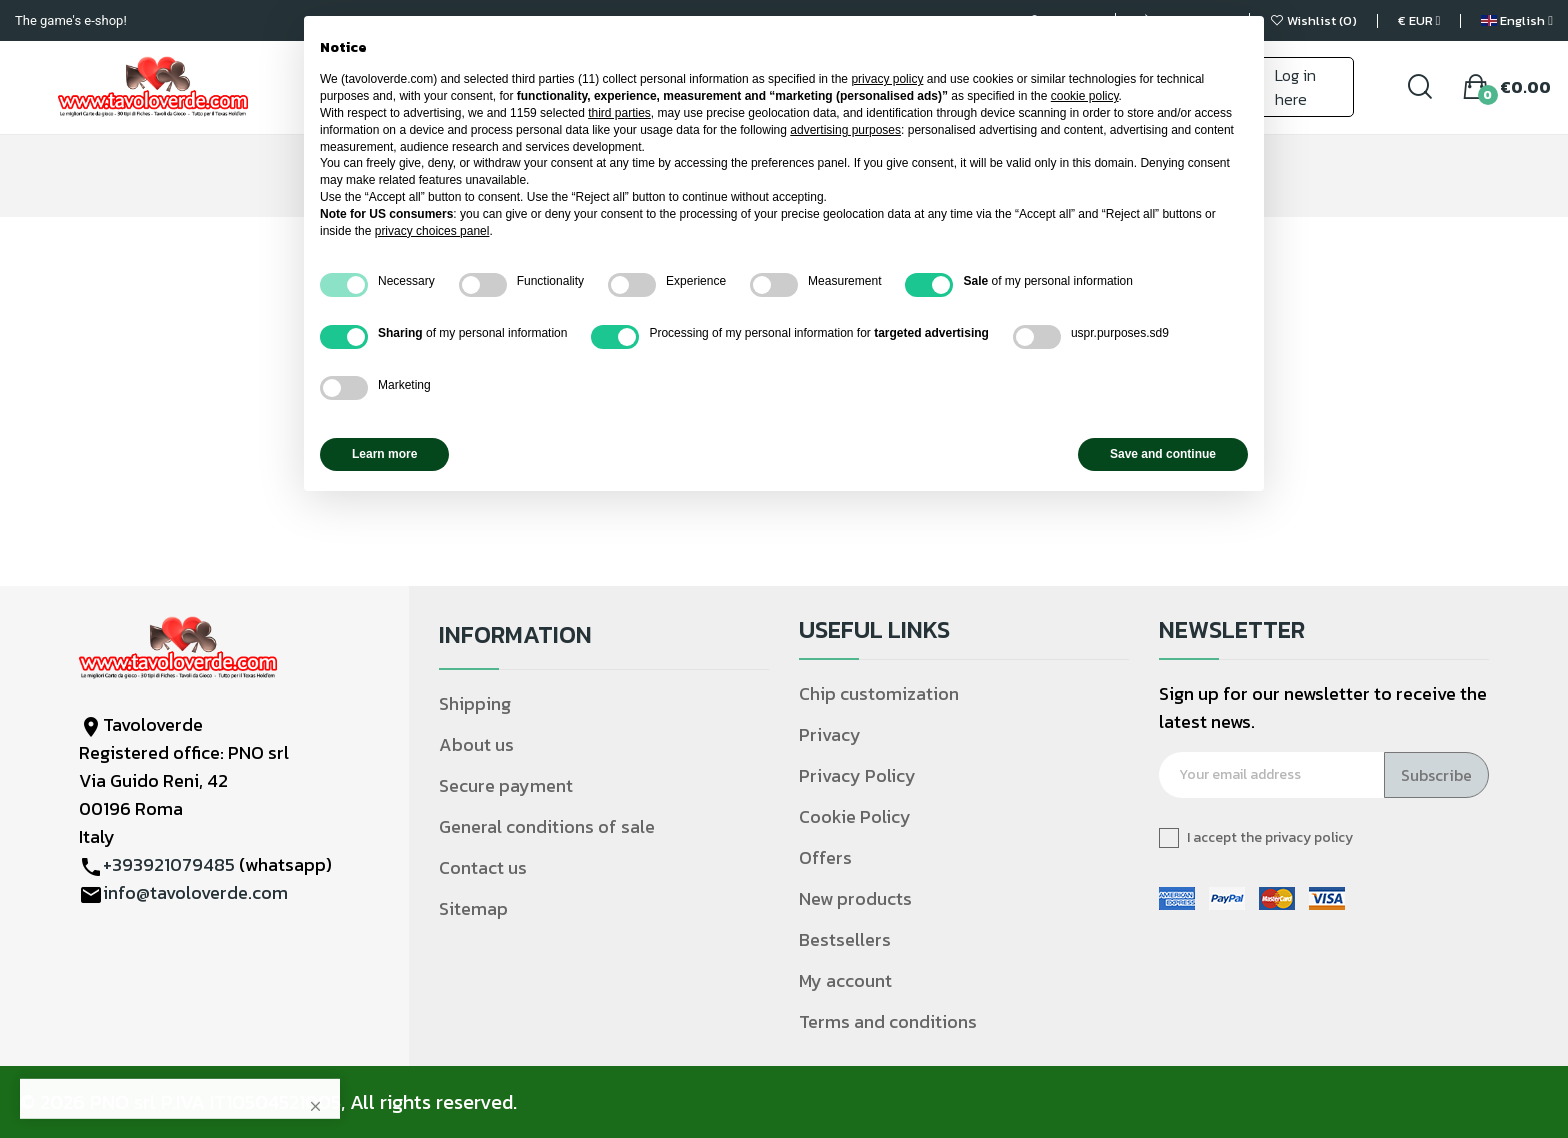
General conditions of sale (547, 826)
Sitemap (473, 908)
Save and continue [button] (1163, 454)
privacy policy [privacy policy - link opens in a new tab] (887, 79)
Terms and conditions (888, 1021)
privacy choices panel (432, 231)
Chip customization (879, 693)
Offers (825, 857)
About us (476, 744)
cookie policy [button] (1085, 96)
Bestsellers (845, 939)
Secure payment (506, 785)
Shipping (475, 703)
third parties (619, 113)
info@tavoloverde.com (195, 892)
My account (845, 980)
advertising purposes (845, 130)
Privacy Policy (857, 775)
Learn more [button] (384, 454)
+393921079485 (169, 864)
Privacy (830, 734)
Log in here (1295, 87)
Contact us (483, 867)
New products (855, 898)
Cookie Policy (855, 816)
